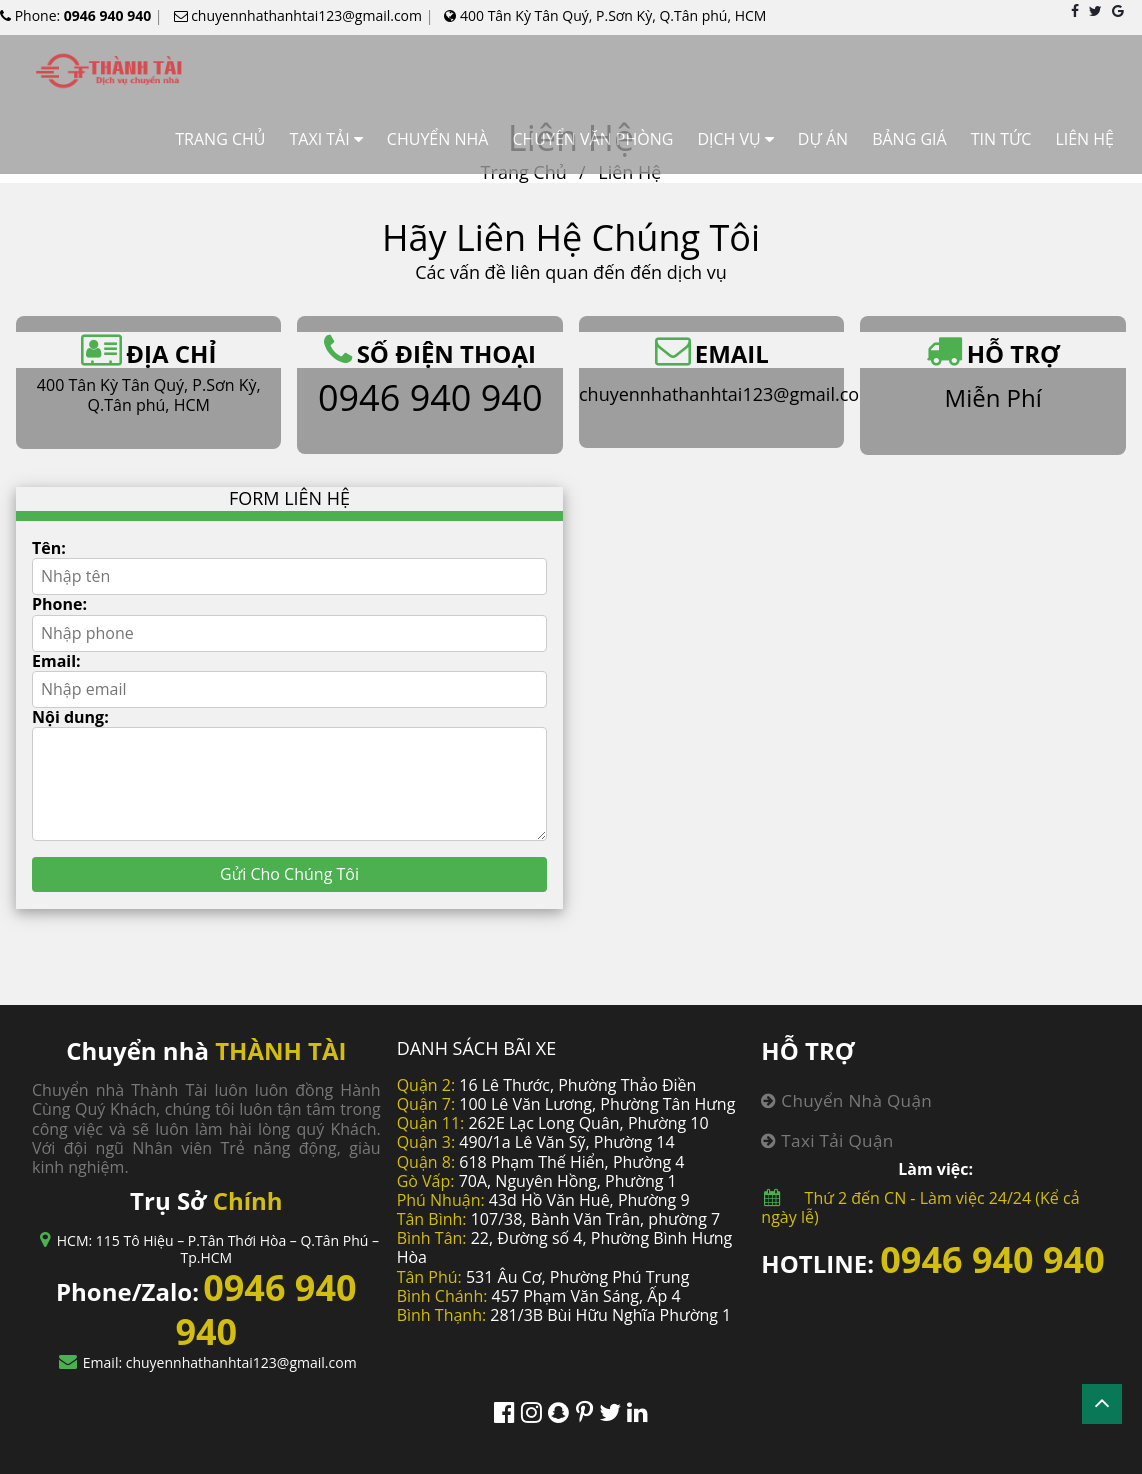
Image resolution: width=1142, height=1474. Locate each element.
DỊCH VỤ (728, 139)
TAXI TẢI (319, 139)
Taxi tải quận (827, 1140)
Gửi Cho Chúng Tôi (289, 874)
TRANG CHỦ (220, 139)
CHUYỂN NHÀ (438, 139)
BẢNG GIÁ (909, 139)
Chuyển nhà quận (846, 1100)
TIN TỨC (1001, 139)
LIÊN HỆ (1084, 139)
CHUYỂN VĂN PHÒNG (592, 139)
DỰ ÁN (823, 139)
